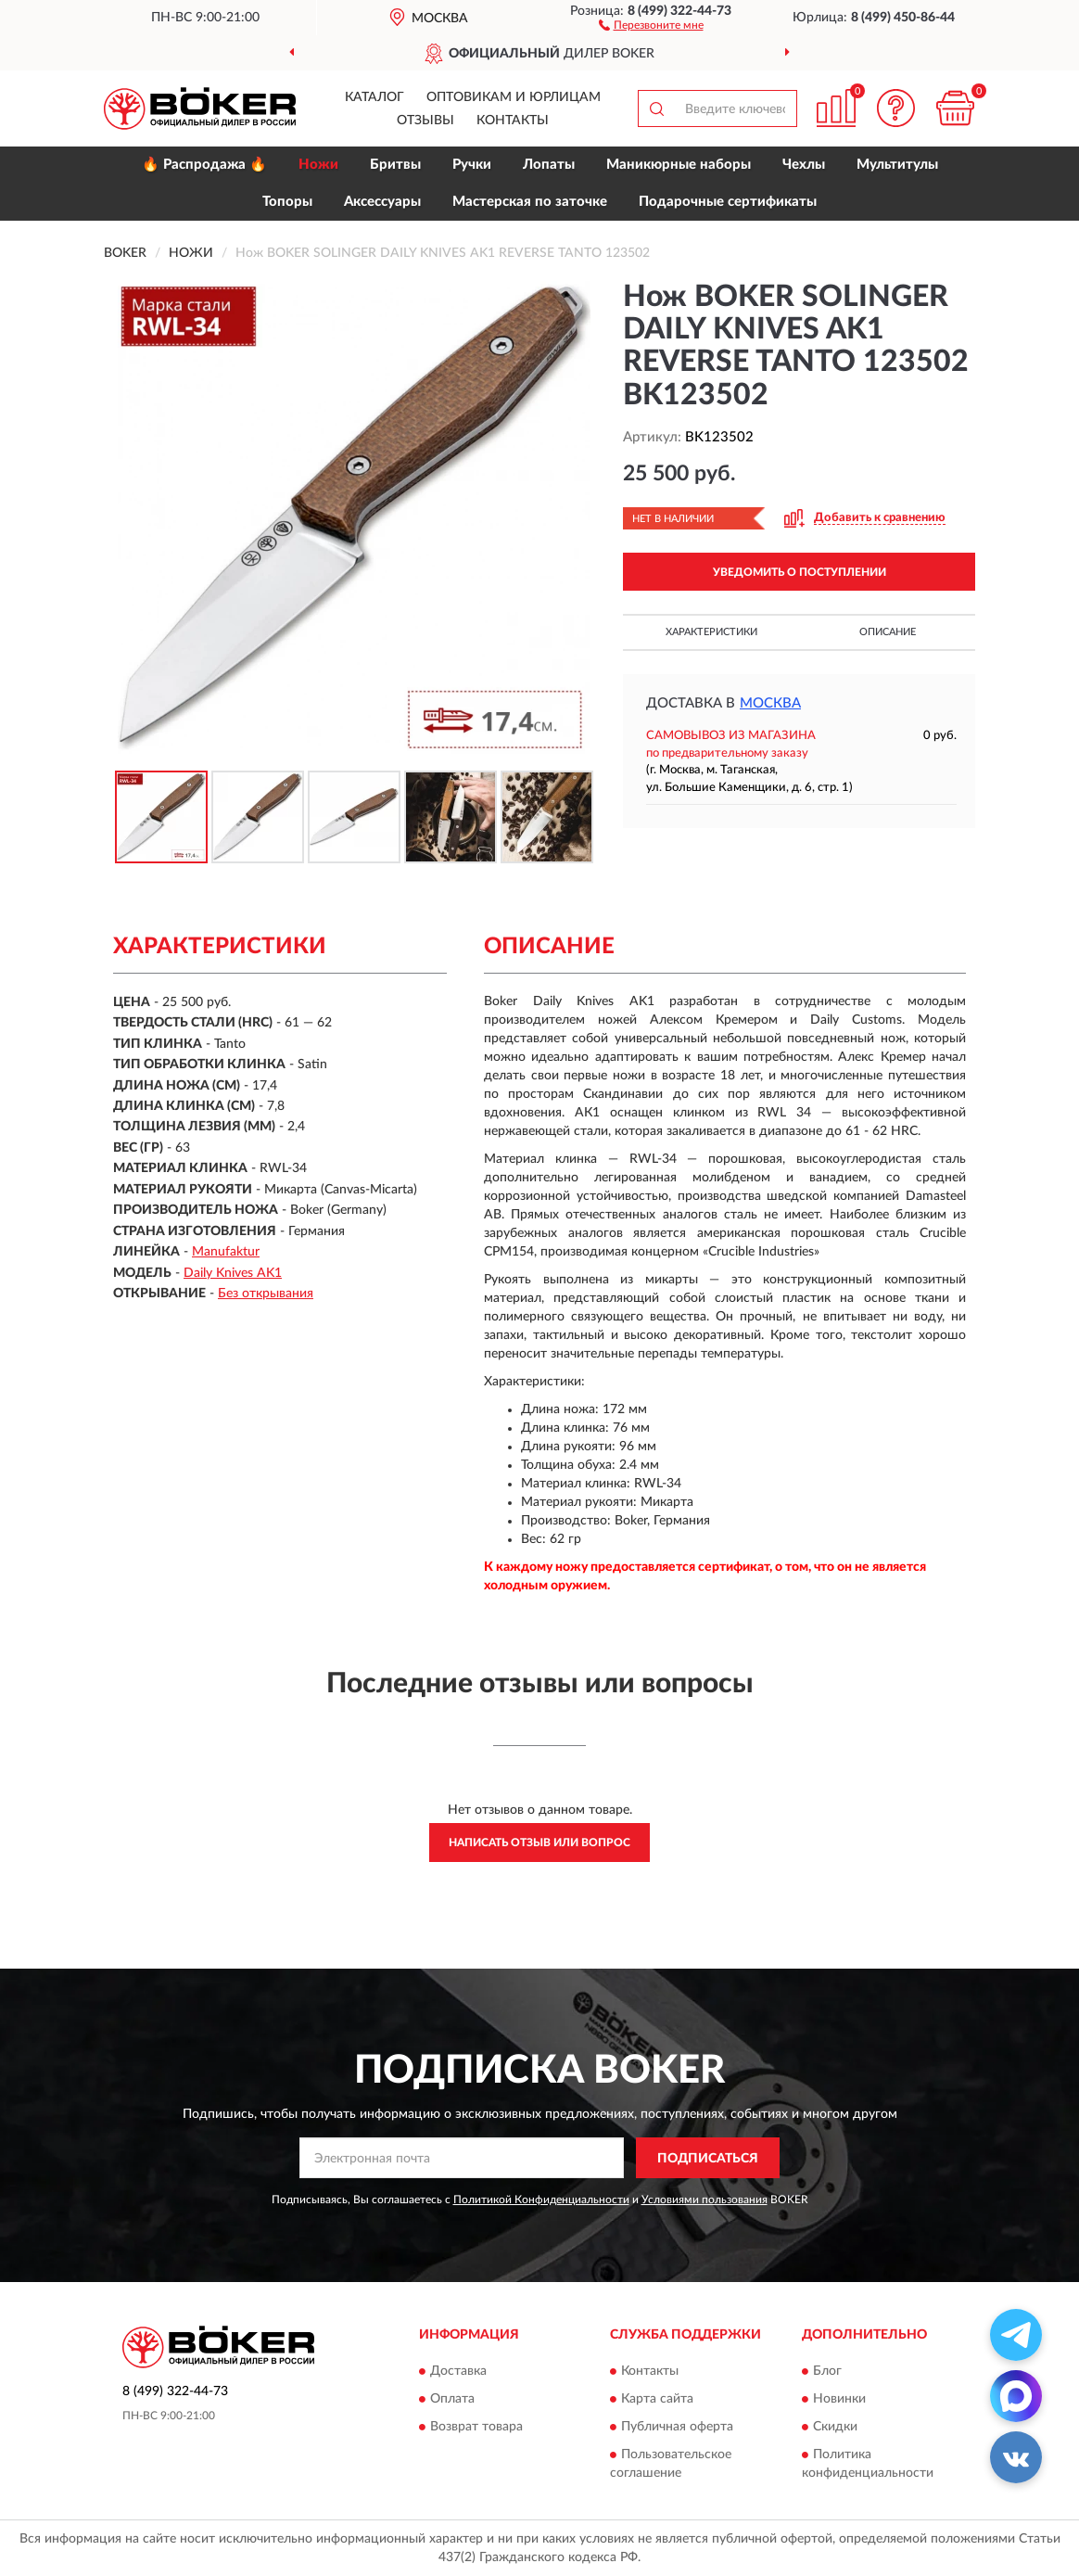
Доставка (458, 2371)
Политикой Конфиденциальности (541, 2199)
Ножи (318, 165)
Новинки (839, 2398)
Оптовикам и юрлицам (513, 97)
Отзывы (425, 120)
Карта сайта (657, 2398)
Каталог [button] (374, 97)
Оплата (452, 2398)
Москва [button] (770, 703)
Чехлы (803, 165)
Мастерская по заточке (529, 202)
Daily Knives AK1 (233, 1273)
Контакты (512, 120)
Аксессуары (382, 202)
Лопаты (549, 165)
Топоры (287, 202)
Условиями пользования (704, 2199)
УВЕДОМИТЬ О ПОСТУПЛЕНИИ (799, 572)
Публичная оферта (677, 2426)
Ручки (471, 165)
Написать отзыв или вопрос (539, 1842)
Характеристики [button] (711, 632)
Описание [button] (887, 632)
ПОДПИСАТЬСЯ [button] (707, 2158)
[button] (651, 24)
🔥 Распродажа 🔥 (204, 165)
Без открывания (265, 1293)
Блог (827, 2371)
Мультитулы (897, 165)
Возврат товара (476, 2426)
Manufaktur (226, 1251)
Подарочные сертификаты (728, 202)
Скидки (835, 2426)
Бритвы (395, 165)
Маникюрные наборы (678, 165)
